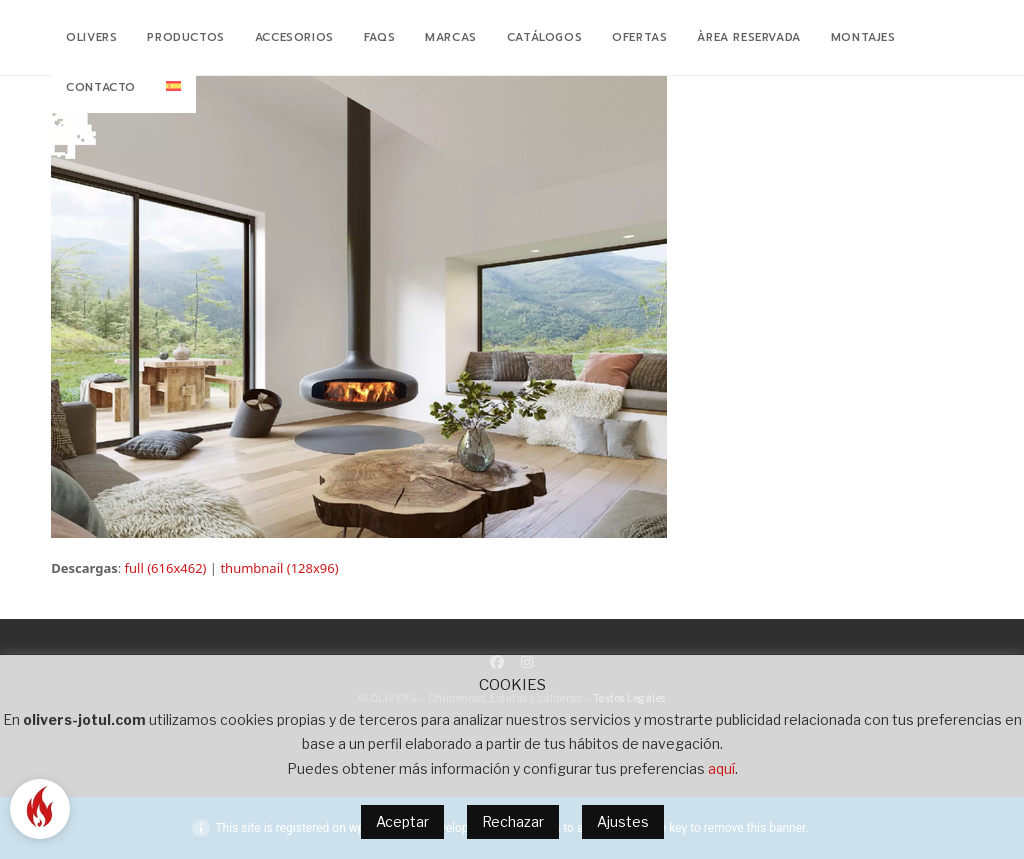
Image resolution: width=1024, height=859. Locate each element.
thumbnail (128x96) (279, 568)
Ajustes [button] (623, 821)
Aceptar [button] (402, 821)
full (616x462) (166, 568)
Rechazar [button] (513, 821)
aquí (721, 768)
